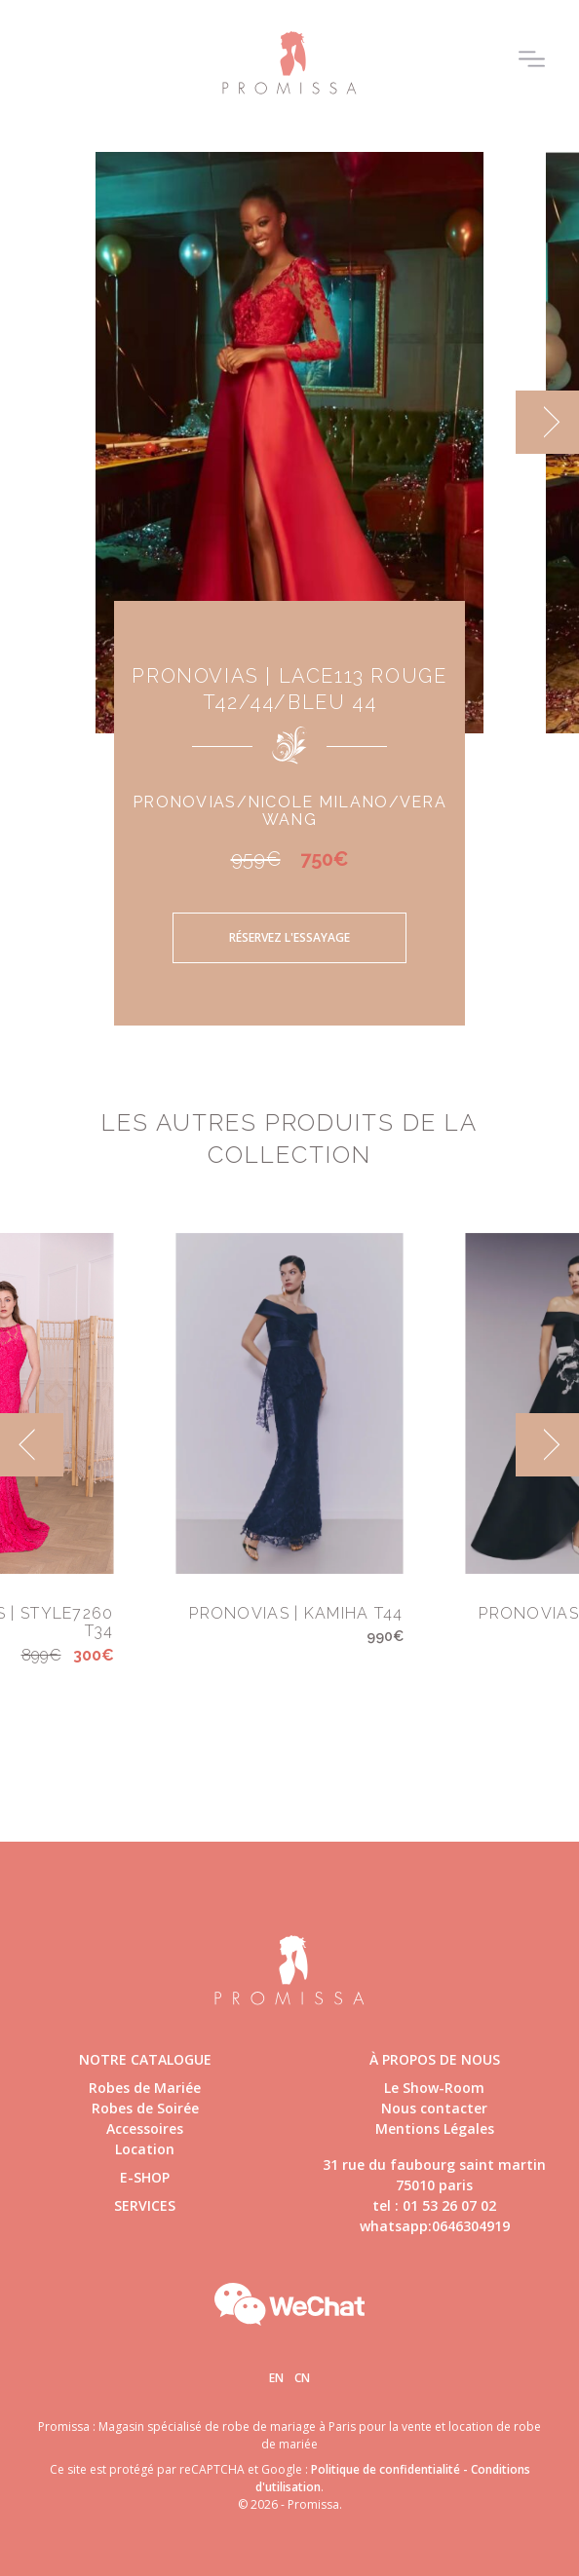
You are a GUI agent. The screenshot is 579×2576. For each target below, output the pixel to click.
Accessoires (144, 2128)
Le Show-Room (434, 2087)
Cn (302, 2378)
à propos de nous (434, 2059)
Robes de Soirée (145, 2108)
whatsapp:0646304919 (435, 2226)
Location (144, 2149)
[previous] (31, 1444)
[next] (547, 422)
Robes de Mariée (145, 2087)
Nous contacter (434, 2108)
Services (144, 2205)
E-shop (145, 2177)
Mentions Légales (434, 2128)
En (276, 2378)
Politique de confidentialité (385, 2469)
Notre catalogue (145, 2059)
